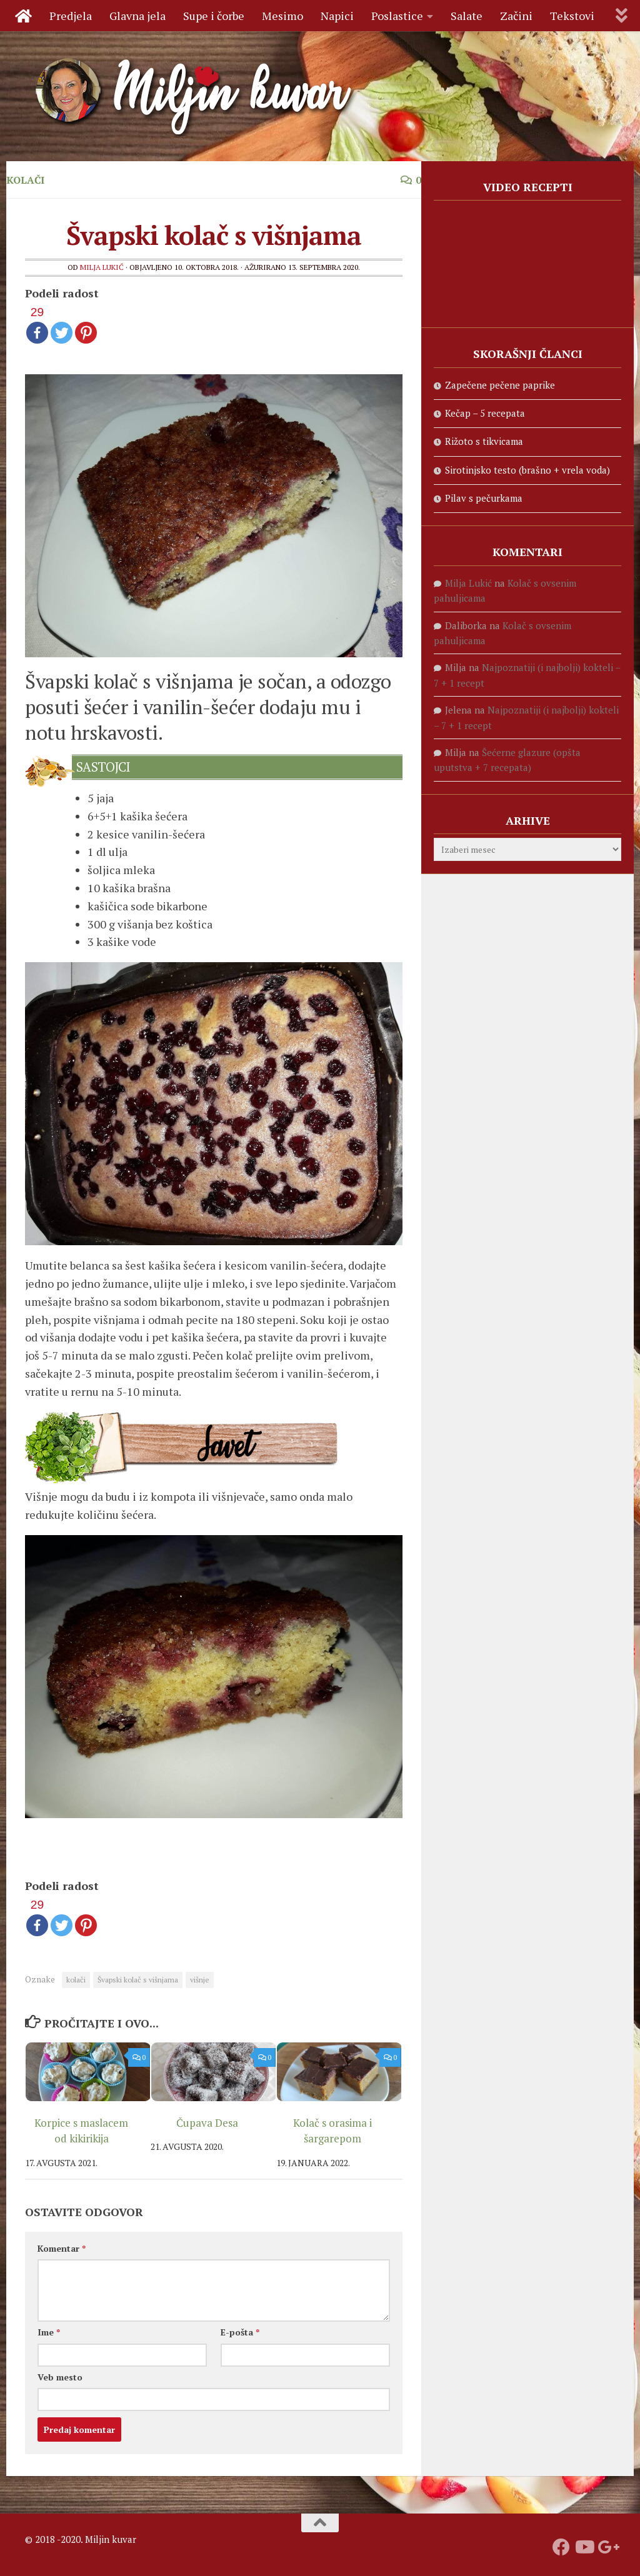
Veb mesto (60, 2377)
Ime (49, 2332)
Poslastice (397, 15)
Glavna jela (137, 15)
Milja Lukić (102, 267)
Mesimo (282, 15)
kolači (76, 1979)
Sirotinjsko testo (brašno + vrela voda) (527, 470)
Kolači (25, 180)
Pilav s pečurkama (483, 498)
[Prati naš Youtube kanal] (583, 2547)
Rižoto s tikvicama (484, 441)
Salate (466, 15)
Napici (337, 15)
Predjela (70, 15)
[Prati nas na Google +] (606, 2547)
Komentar (62, 2248)
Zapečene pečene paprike (500, 385)
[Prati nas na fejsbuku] (561, 2547)
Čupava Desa (207, 2123)
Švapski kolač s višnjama (138, 1979)
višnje (199, 1979)
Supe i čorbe (213, 15)
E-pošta (240, 2332)
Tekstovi (572, 15)
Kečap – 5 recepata (485, 413)
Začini (516, 15)
